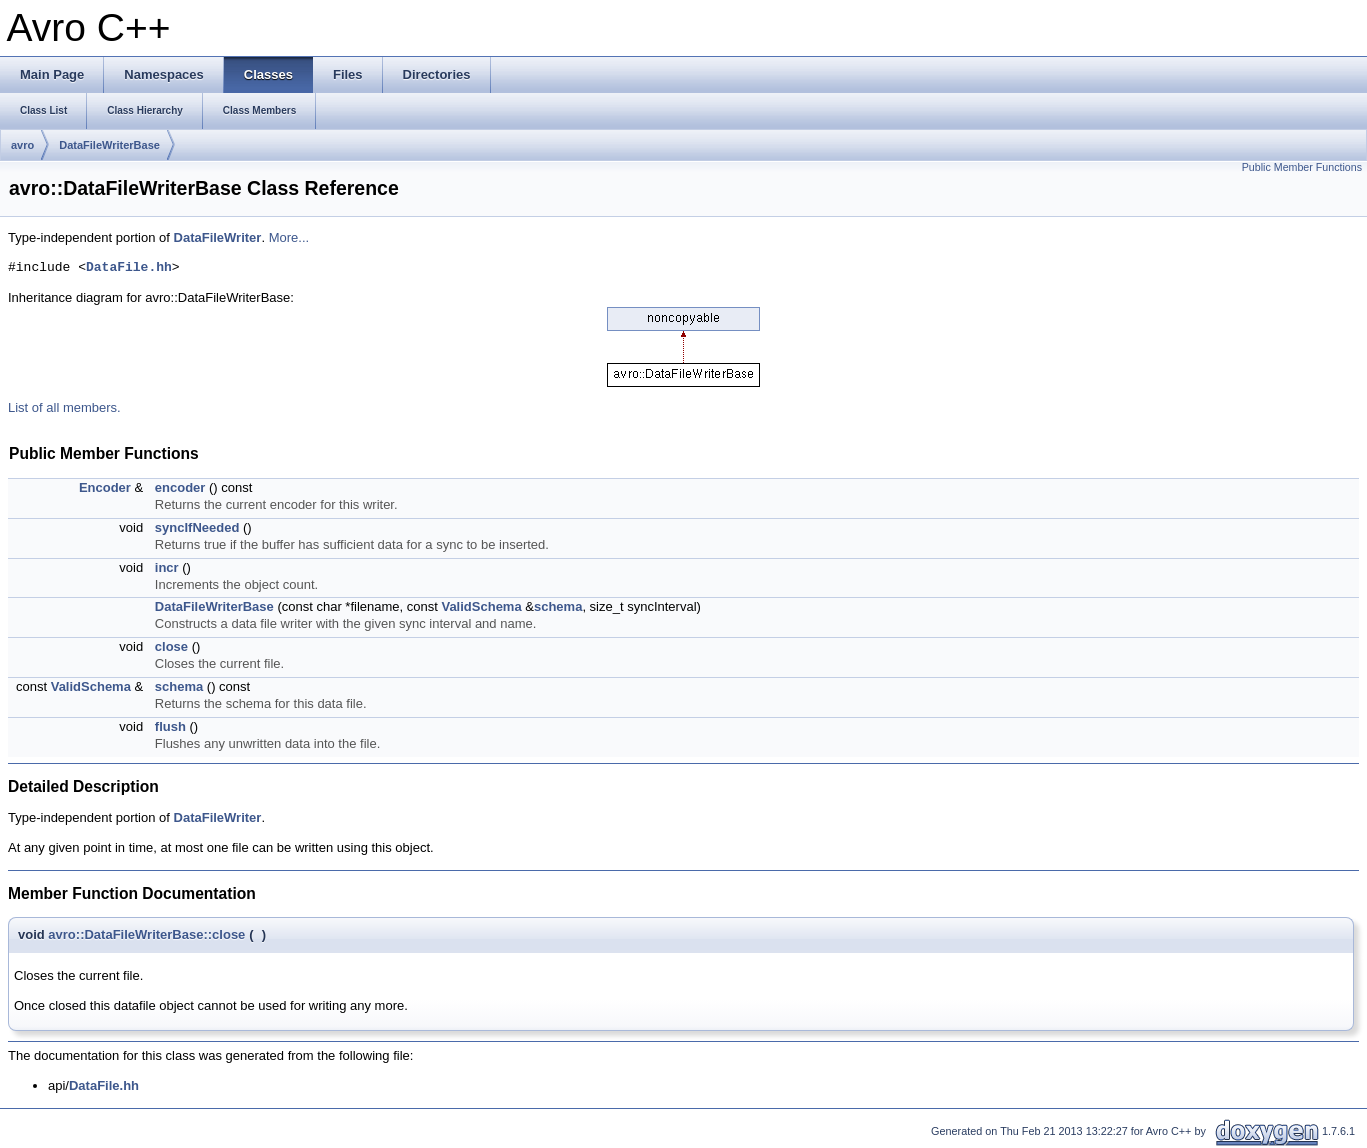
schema (558, 606)
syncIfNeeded (197, 527)
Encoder (105, 487)
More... (289, 237)
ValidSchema (481, 606)
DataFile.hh (129, 268)
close (171, 646)
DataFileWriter (218, 237)
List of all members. (64, 407)
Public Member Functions (1302, 167)
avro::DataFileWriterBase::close (146, 934)
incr (167, 567)
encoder (180, 487)
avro (22, 145)
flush (170, 726)
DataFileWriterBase (109, 145)
